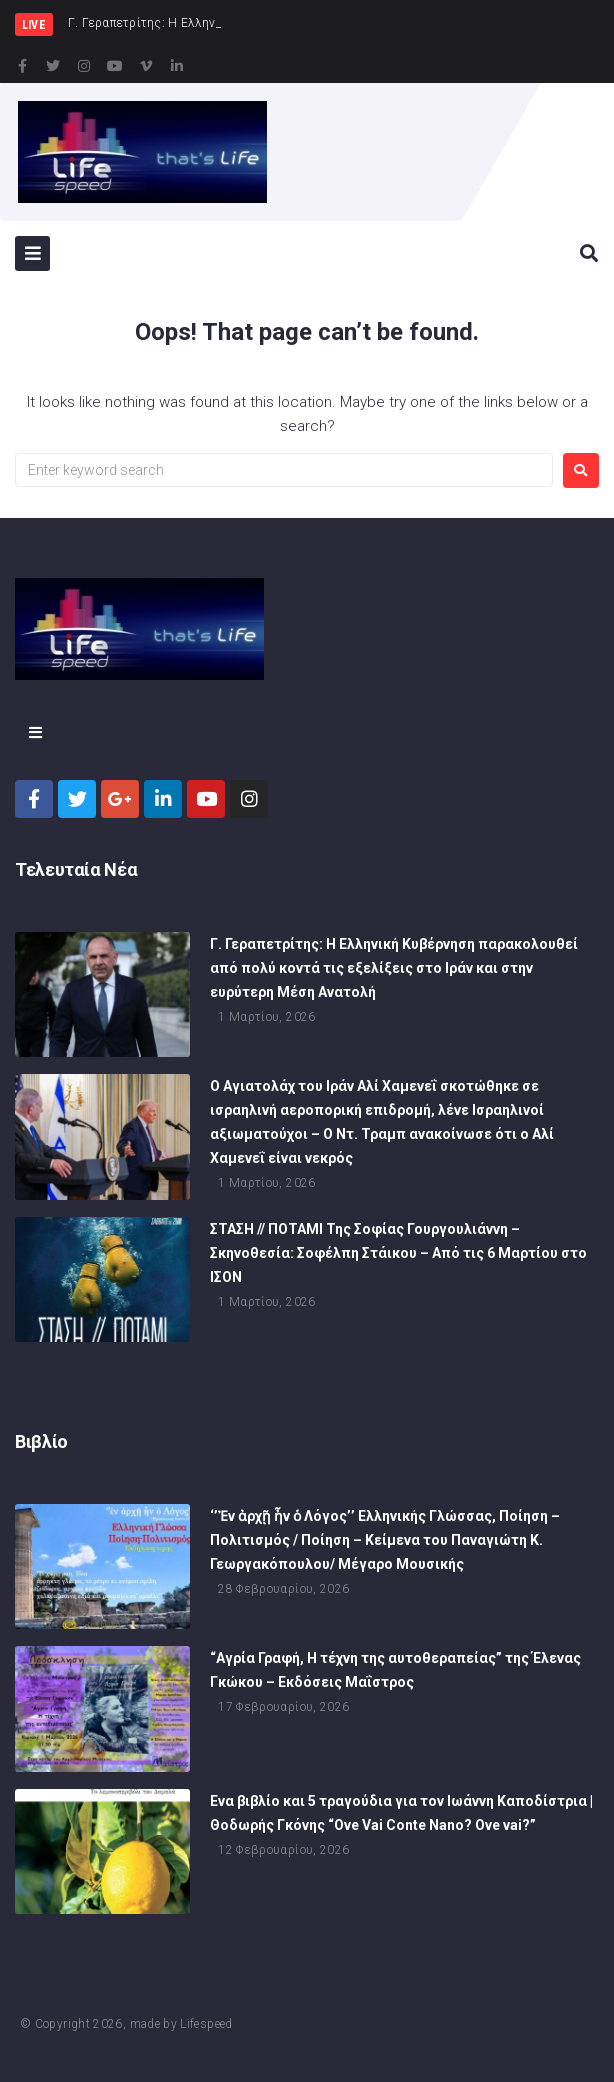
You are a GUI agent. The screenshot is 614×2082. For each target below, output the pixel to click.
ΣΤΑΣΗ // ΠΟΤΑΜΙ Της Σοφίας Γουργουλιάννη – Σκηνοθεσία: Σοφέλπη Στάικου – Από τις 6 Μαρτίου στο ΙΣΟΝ (398, 1253)
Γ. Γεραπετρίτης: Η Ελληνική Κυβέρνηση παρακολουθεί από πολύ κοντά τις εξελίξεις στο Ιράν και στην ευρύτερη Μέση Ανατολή (394, 968)
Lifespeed (206, 2024)
